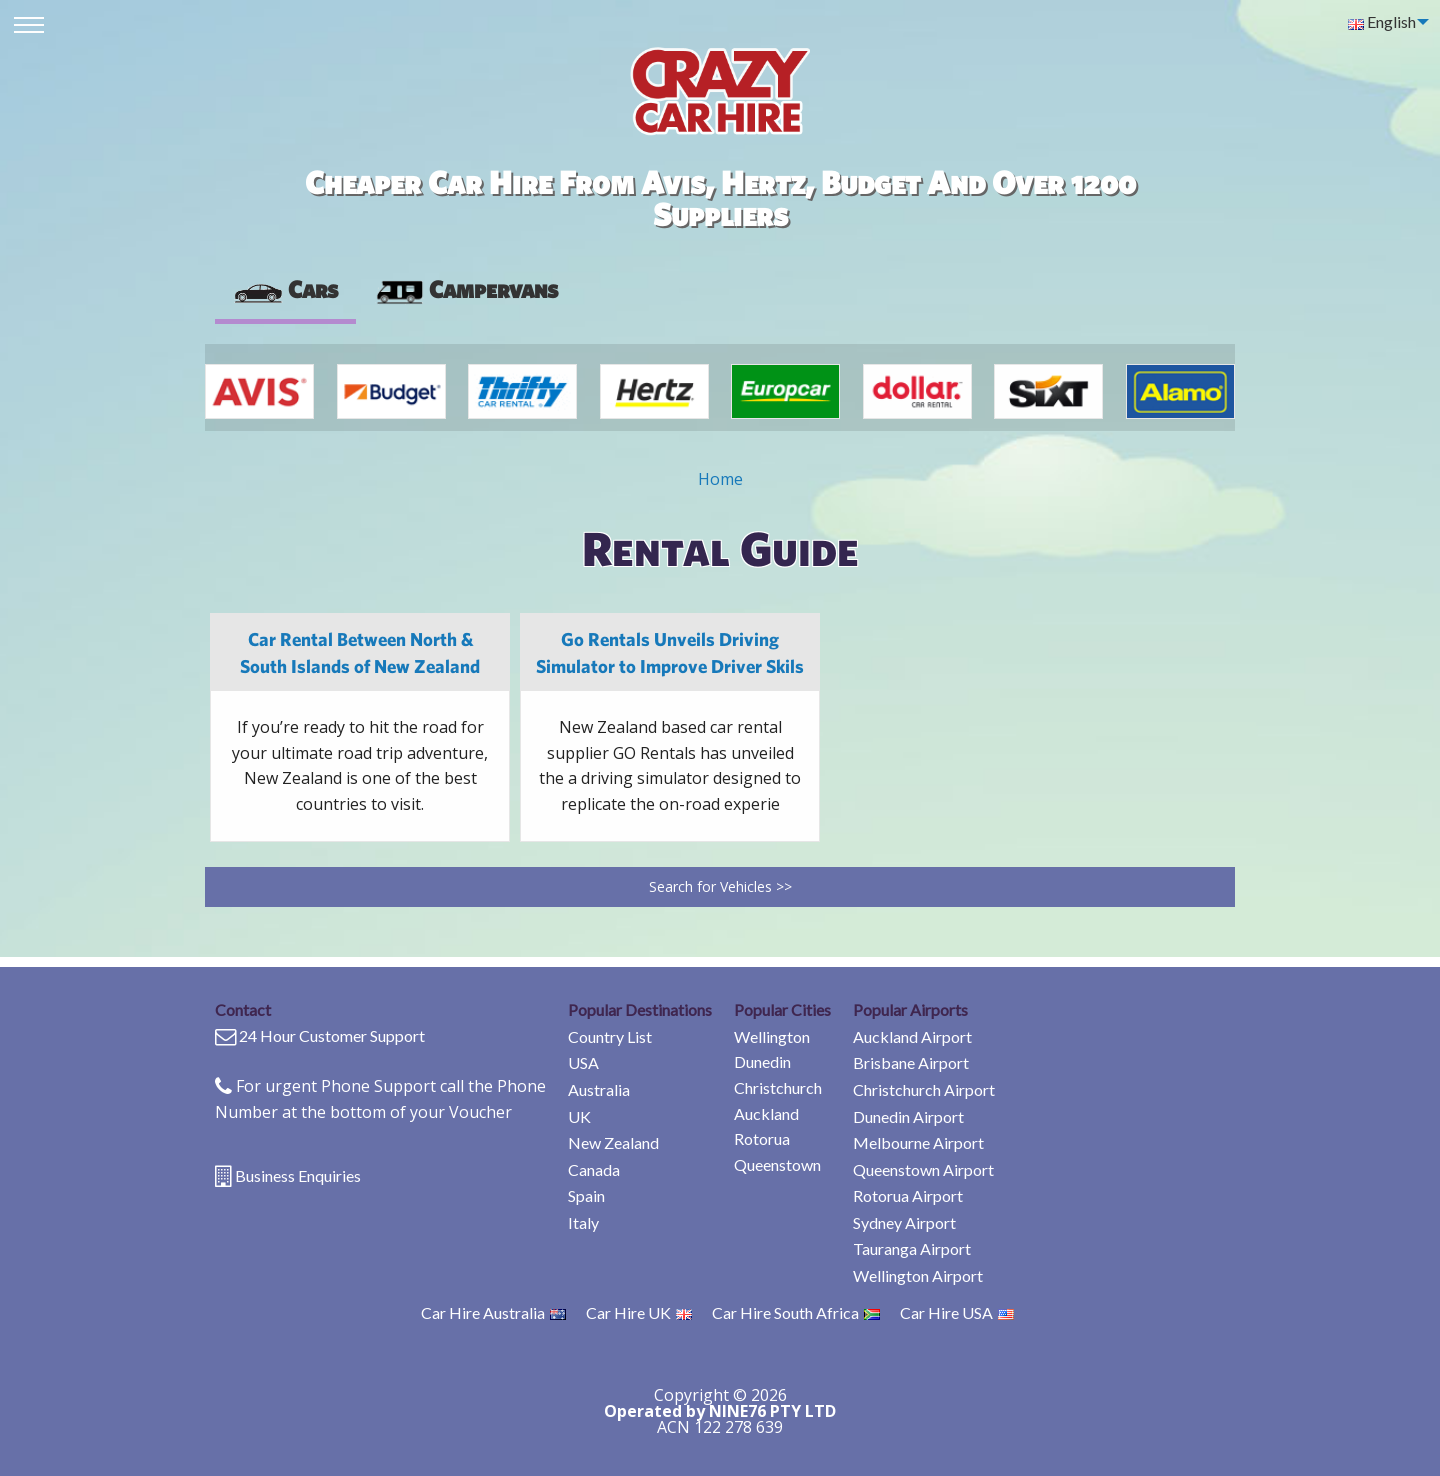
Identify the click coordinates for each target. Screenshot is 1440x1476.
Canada (594, 1169)
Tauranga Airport (912, 1248)
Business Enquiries (298, 1175)
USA (583, 1062)
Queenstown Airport (923, 1169)
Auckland (766, 1113)
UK (579, 1116)
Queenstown (777, 1164)
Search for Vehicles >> (720, 886)
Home (720, 479)
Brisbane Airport (911, 1062)
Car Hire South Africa (796, 1312)
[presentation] (466, 290)
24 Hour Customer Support (332, 1035)
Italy (583, 1222)
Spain (586, 1195)
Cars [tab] (285, 289)
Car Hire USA (957, 1312)
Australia (599, 1089)
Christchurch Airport (924, 1089)
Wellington (772, 1036)
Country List (610, 1036)
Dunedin (762, 1061)
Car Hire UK (639, 1312)
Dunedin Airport (908, 1116)
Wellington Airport (918, 1275)
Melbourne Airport (918, 1142)
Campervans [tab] (466, 289)
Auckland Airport (912, 1036)
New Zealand (613, 1142)
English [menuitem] (1382, 21)
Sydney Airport (904, 1222)
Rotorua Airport (908, 1195)
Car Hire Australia (493, 1312)
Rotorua (762, 1138)
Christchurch (778, 1087)
